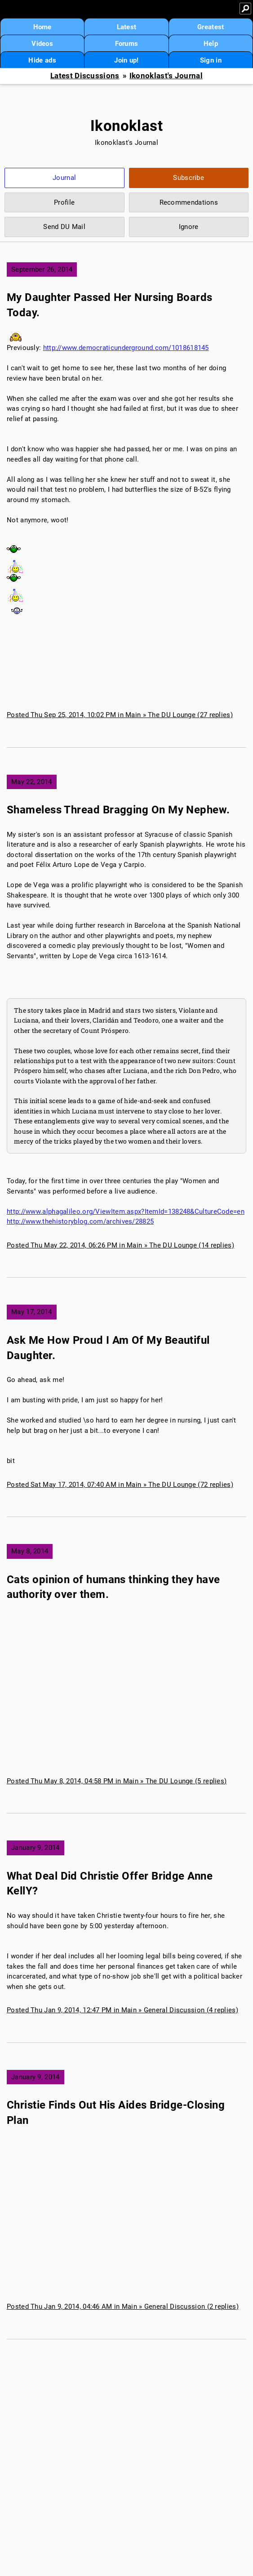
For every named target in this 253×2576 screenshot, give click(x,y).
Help (211, 44)
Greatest (210, 27)
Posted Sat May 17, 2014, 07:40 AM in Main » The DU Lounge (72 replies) (120, 1485)
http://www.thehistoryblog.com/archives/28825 (80, 1221)
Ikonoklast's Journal (166, 76)
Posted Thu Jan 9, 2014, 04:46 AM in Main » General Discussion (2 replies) (123, 2306)
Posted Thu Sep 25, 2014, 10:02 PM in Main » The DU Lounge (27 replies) (120, 715)
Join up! (126, 60)
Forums (126, 44)
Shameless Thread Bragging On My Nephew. (118, 809)
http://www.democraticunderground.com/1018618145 (126, 348)
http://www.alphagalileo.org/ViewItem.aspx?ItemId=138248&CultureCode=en (125, 1211)
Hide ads (42, 60)
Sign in (211, 60)
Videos (42, 44)
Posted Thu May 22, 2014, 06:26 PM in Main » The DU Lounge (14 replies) (120, 1245)
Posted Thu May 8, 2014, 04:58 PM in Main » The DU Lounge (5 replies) (116, 1781)
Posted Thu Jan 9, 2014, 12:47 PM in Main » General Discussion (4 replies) (122, 2010)
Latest (127, 27)
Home (42, 27)
